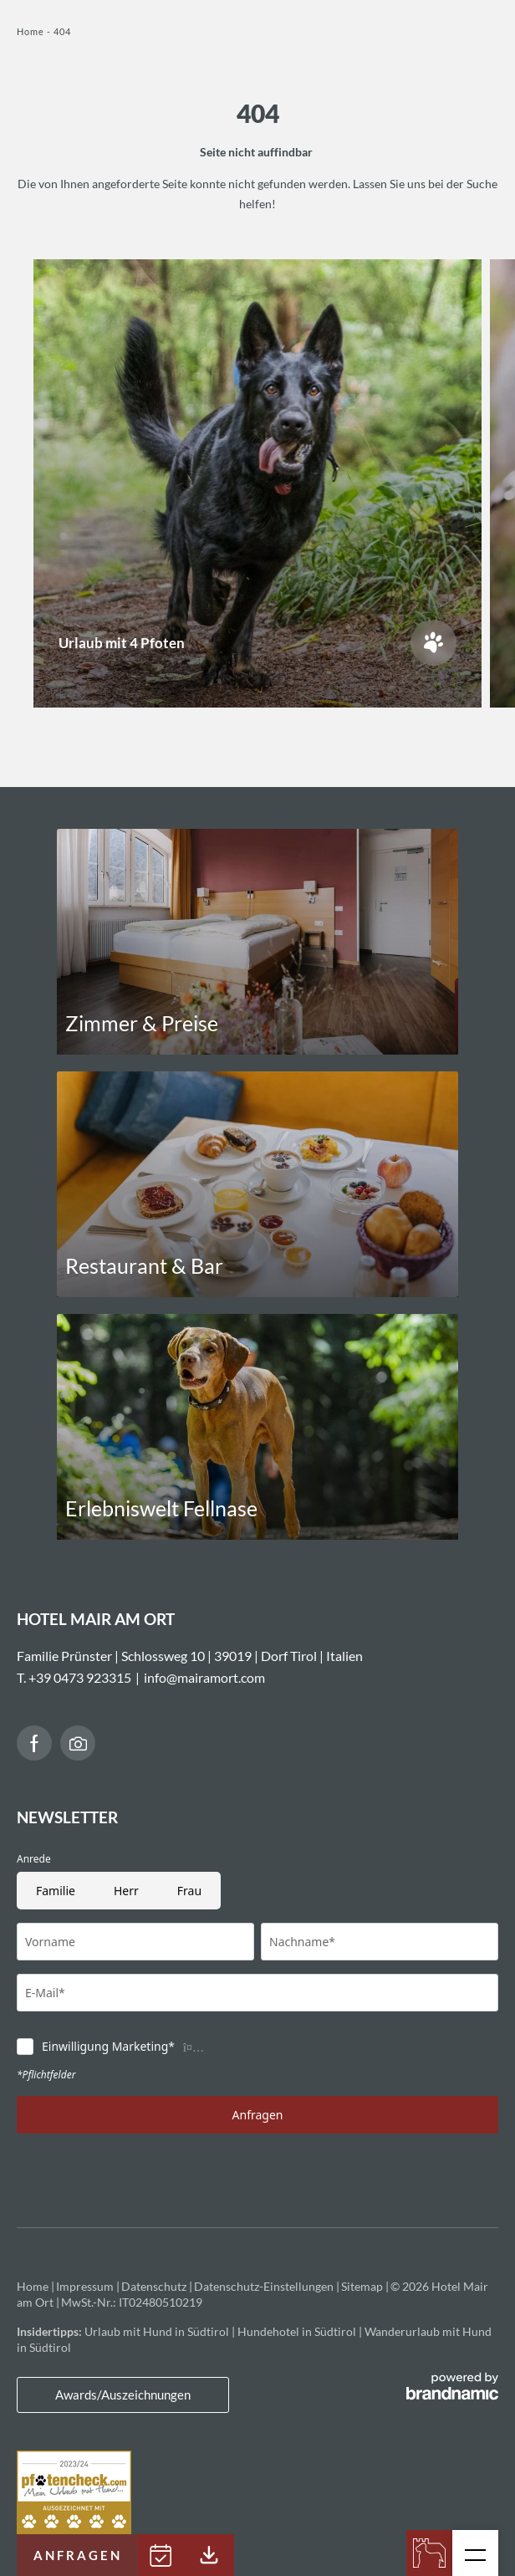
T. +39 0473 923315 (74, 1677)
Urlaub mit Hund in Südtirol (158, 2331)
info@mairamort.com (204, 1677)
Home (32, 31)
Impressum (86, 2286)
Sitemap (363, 2286)
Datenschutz (155, 2286)
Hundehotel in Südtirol (298, 2331)
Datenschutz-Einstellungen (265, 2286)
